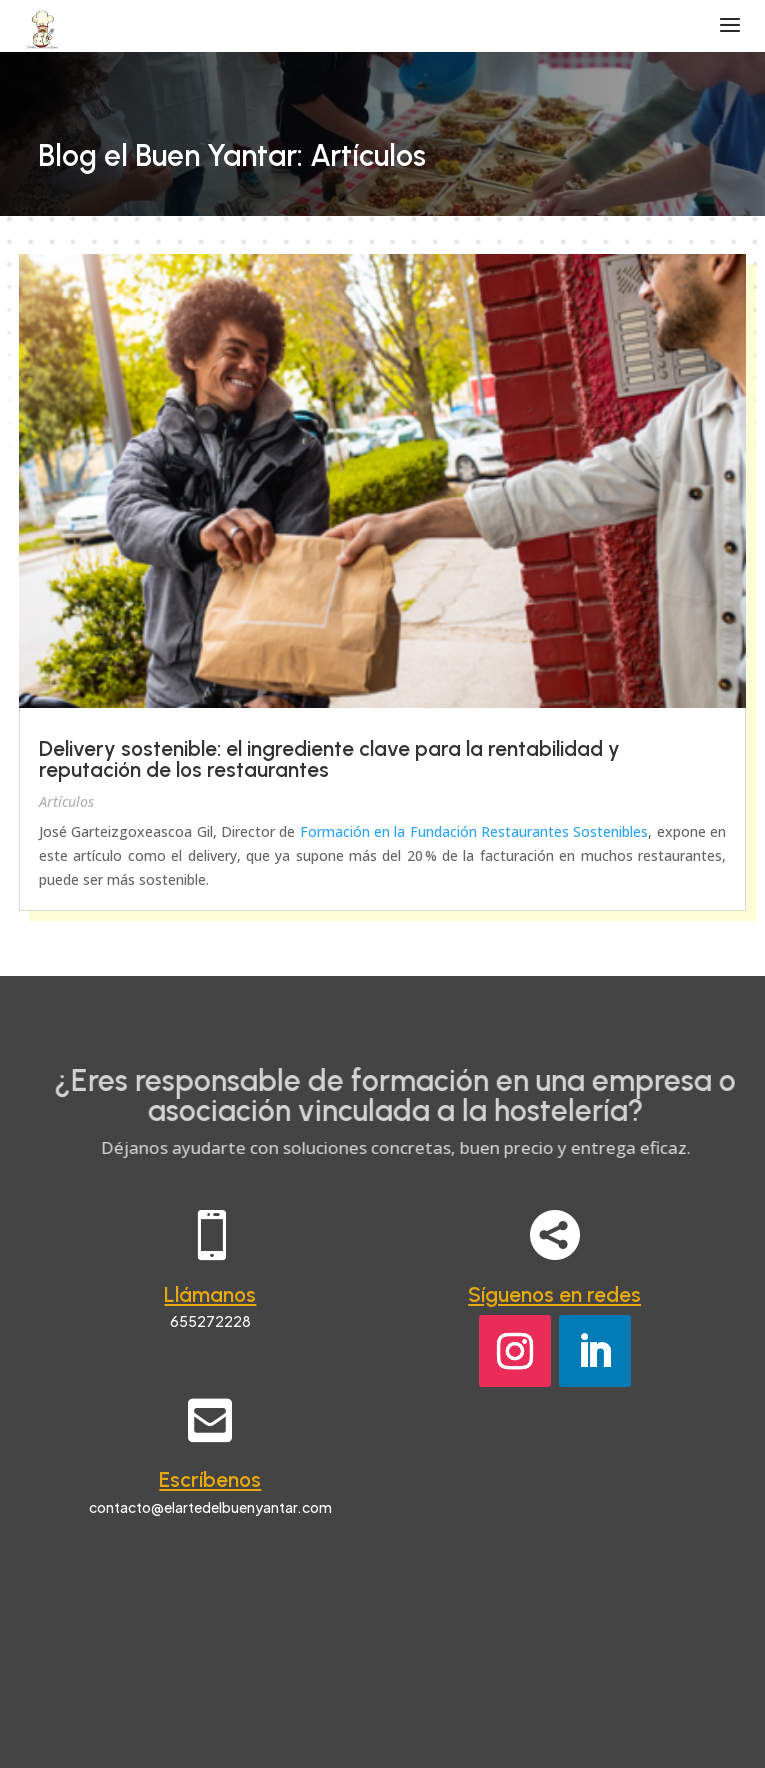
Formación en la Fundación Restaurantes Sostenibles (474, 831)
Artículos (66, 801)
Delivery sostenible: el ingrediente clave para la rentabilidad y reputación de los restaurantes (329, 759)
